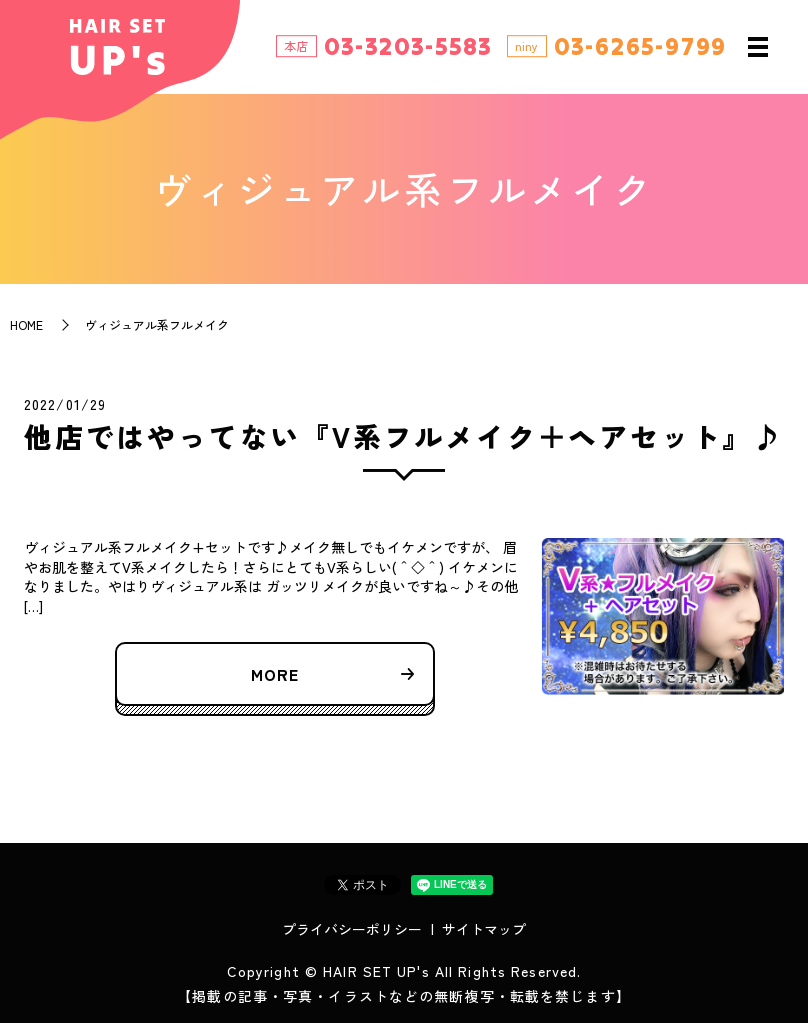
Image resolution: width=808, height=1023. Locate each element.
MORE (275, 674)
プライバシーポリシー (352, 929)
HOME (26, 324)
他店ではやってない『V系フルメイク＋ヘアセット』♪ (404, 436)
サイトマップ (484, 929)
